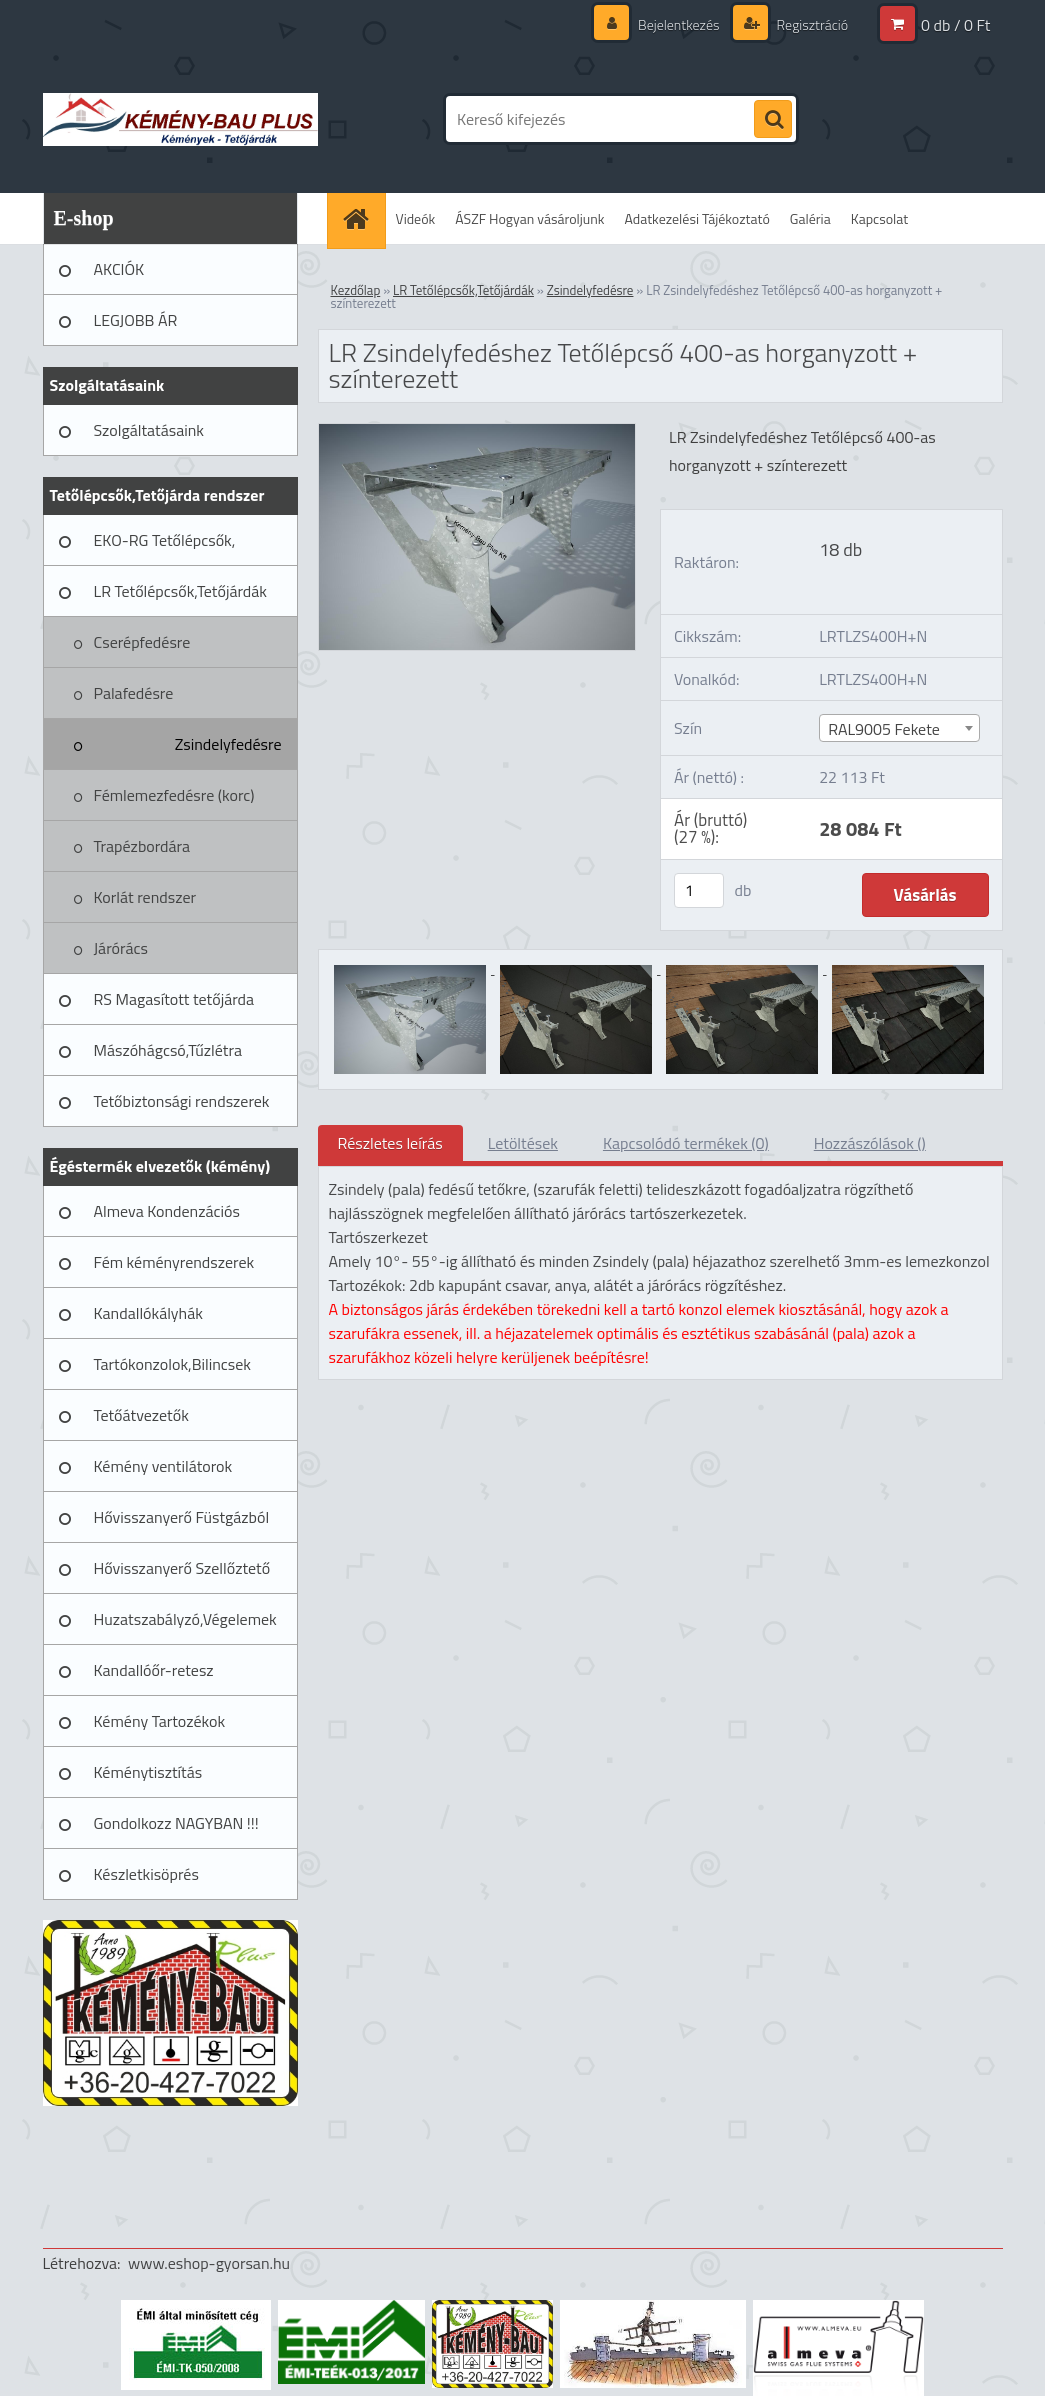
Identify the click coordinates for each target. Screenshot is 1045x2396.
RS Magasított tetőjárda (174, 999)
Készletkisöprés (146, 1874)
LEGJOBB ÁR (136, 320)
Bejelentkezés (679, 24)
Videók (416, 218)
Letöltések (523, 1143)
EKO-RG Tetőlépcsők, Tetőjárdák (165, 547)
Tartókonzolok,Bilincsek (172, 1364)
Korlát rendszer (145, 897)
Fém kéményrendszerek (174, 1262)
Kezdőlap (356, 290)
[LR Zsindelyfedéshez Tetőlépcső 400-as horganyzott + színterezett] (477, 432)
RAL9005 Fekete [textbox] (884, 729)
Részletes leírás (390, 1143)
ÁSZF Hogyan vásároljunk (529, 218)
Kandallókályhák (148, 1313)
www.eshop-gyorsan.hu (209, 2263)
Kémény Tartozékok (160, 1721)
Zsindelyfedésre (228, 744)
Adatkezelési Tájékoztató (697, 218)
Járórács (121, 948)
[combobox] (899, 728)
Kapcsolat (880, 218)
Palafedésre (134, 693)
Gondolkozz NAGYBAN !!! (176, 1823)
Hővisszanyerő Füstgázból (182, 1517)
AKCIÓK (119, 269)
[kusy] (699, 890)
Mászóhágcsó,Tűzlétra (168, 1050)
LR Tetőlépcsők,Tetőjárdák (180, 591)
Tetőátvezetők (141, 1415)
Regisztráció (811, 24)
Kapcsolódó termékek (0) (686, 1143)
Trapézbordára (142, 846)
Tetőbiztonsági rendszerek (182, 1101)
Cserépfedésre (142, 642)
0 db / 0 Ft (955, 25)
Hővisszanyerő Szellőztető (182, 1568)
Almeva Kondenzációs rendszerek (167, 1218)
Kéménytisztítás (148, 1772)
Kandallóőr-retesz (154, 1670)
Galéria (810, 218)
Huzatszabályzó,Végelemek (185, 1619)
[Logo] (180, 119)
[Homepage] (363, 218)
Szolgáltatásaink (149, 430)
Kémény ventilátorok (163, 1466)
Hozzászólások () (870, 1143)
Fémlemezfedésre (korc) (174, 795)
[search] (773, 120)
